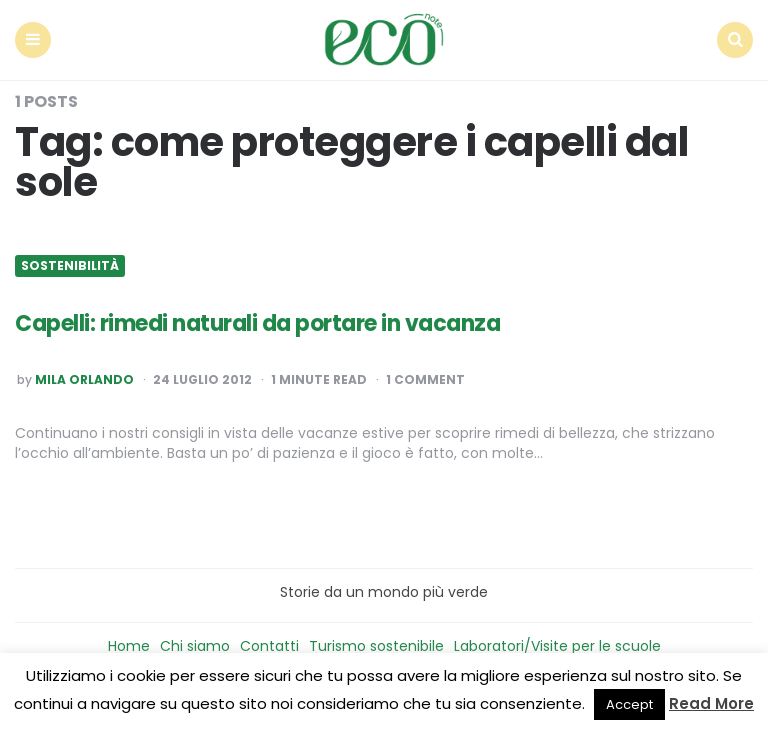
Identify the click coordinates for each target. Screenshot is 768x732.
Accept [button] (629, 704)
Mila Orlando (84, 380)
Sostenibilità (70, 266)
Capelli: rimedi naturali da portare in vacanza (257, 323)
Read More (711, 703)
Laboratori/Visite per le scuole (557, 646)
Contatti (269, 646)
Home (129, 646)
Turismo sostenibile (376, 646)
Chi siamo (195, 646)
